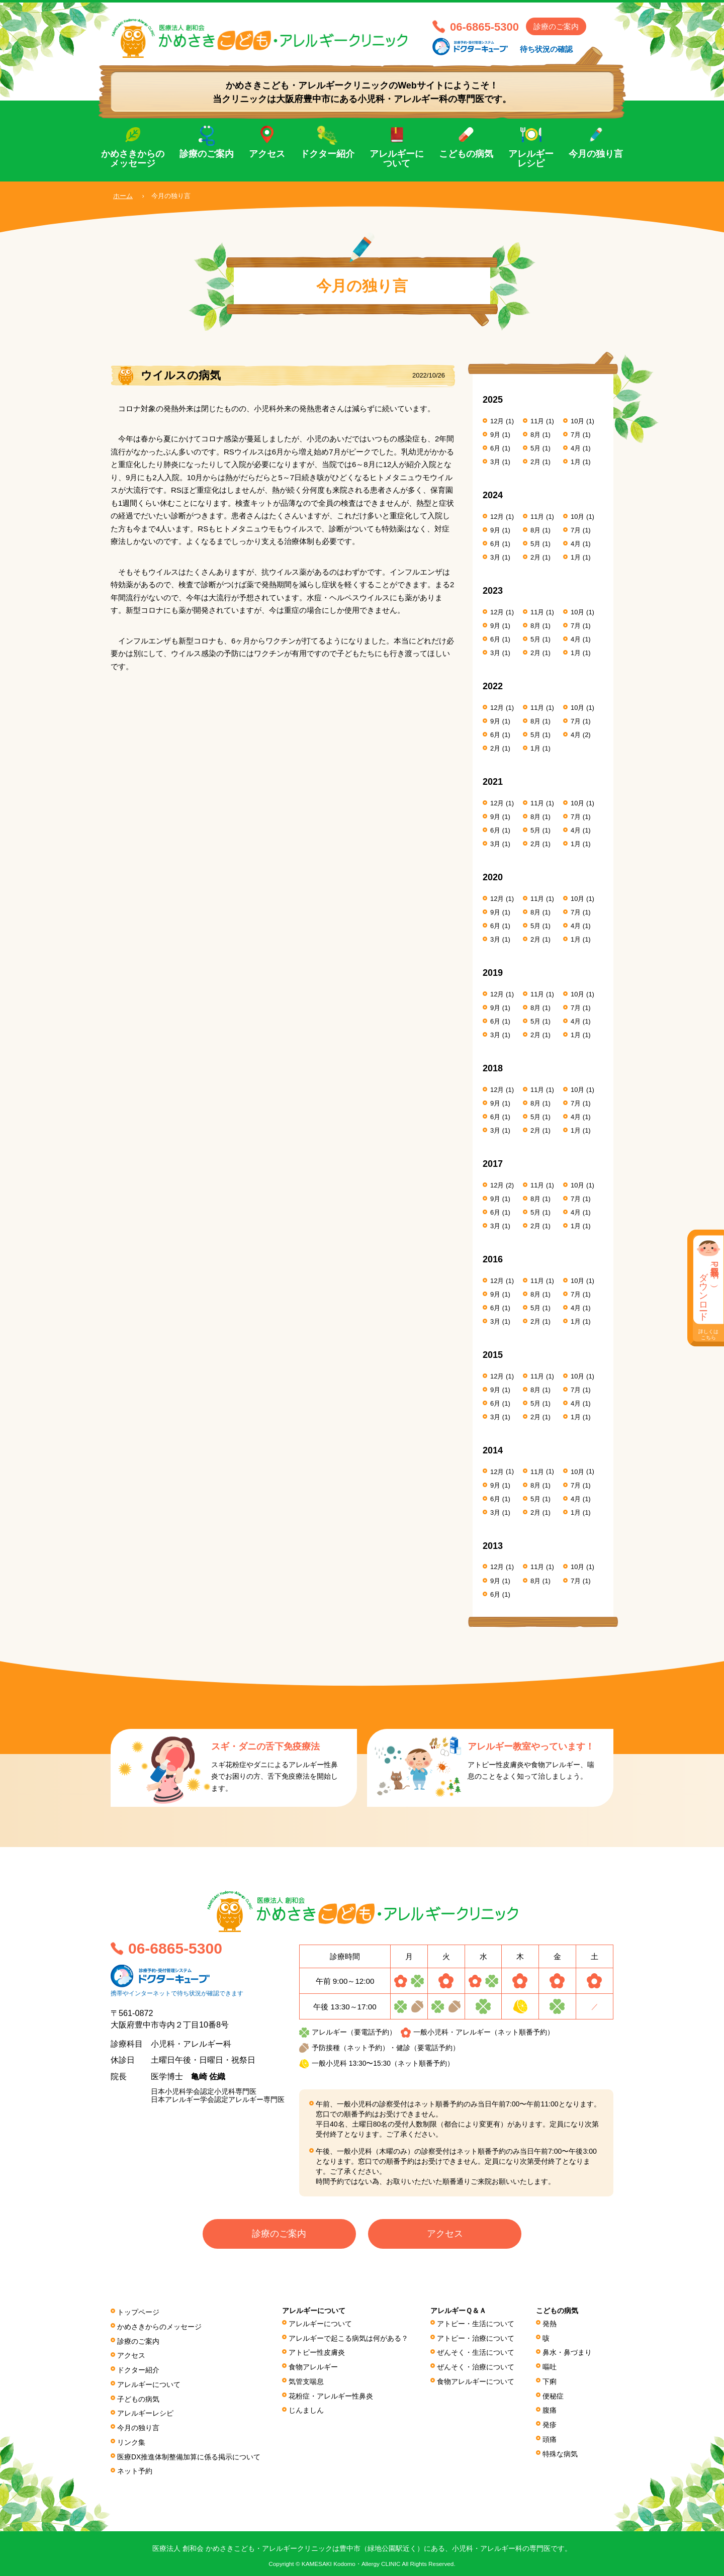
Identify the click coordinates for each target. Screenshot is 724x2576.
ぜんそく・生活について (475, 2352)
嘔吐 (549, 2366)
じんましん (306, 2408)
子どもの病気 (138, 2396)
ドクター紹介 (327, 154)
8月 (535, 434)
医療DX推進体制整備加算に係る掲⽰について (189, 2452)
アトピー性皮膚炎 (317, 2352)
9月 (495, 434)
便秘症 (553, 2393)
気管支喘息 (306, 2379)
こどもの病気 (466, 154)
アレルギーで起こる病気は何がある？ (349, 2338)
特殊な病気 (560, 2449)
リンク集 (131, 2438)
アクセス (267, 154)
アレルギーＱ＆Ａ (458, 2311)
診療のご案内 (556, 26)
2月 (535, 461)
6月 (495, 447)
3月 (495, 461)
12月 (497, 420)
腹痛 (549, 2408)
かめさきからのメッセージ (132, 159)
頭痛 (549, 2435)
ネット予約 (134, 2465)
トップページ (138, 2312)
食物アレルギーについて (475, 2379)
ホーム (123, 196)
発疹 (549, 2422)
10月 (577, 420)
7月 (576, 434)
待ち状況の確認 (546, 49)
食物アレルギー (313, 2366)
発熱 (549, 2324)
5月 (535, 447)
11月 (537, 420)
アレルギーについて (397, 159)
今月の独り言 (596, 154)
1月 (576, 461)
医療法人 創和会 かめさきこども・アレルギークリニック (266, 39)
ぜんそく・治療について (475, 2366)
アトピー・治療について (475, 2338)
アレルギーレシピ (531, 159)
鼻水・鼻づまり (567, 2352)
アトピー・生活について (475, 2324)
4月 (576, 447)
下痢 (549, 2379)
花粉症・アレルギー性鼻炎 (331, 2393)
